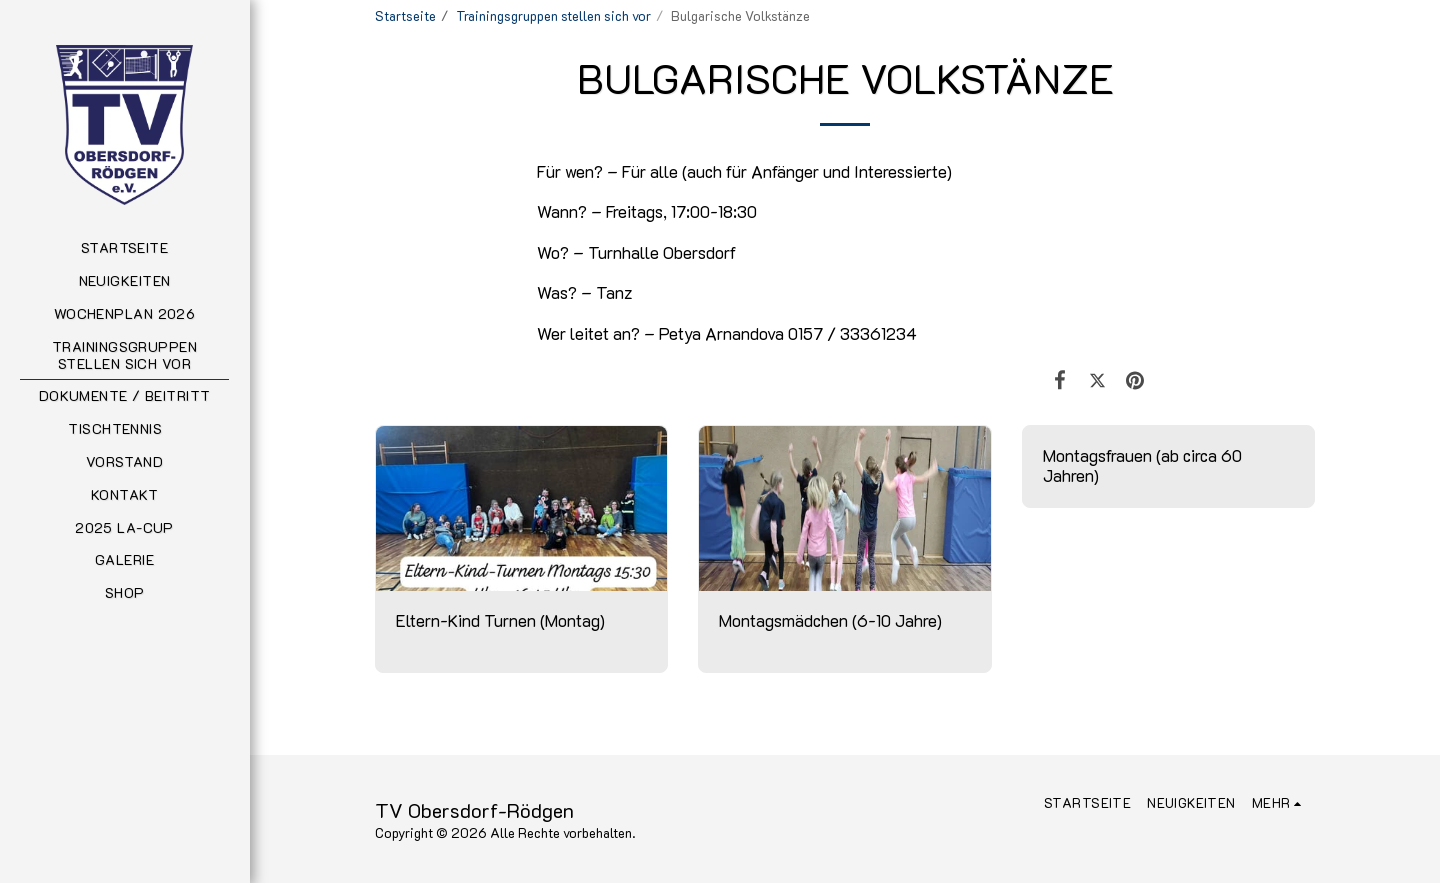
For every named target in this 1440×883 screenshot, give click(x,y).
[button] (124, 430)
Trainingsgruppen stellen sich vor (553, 15)
